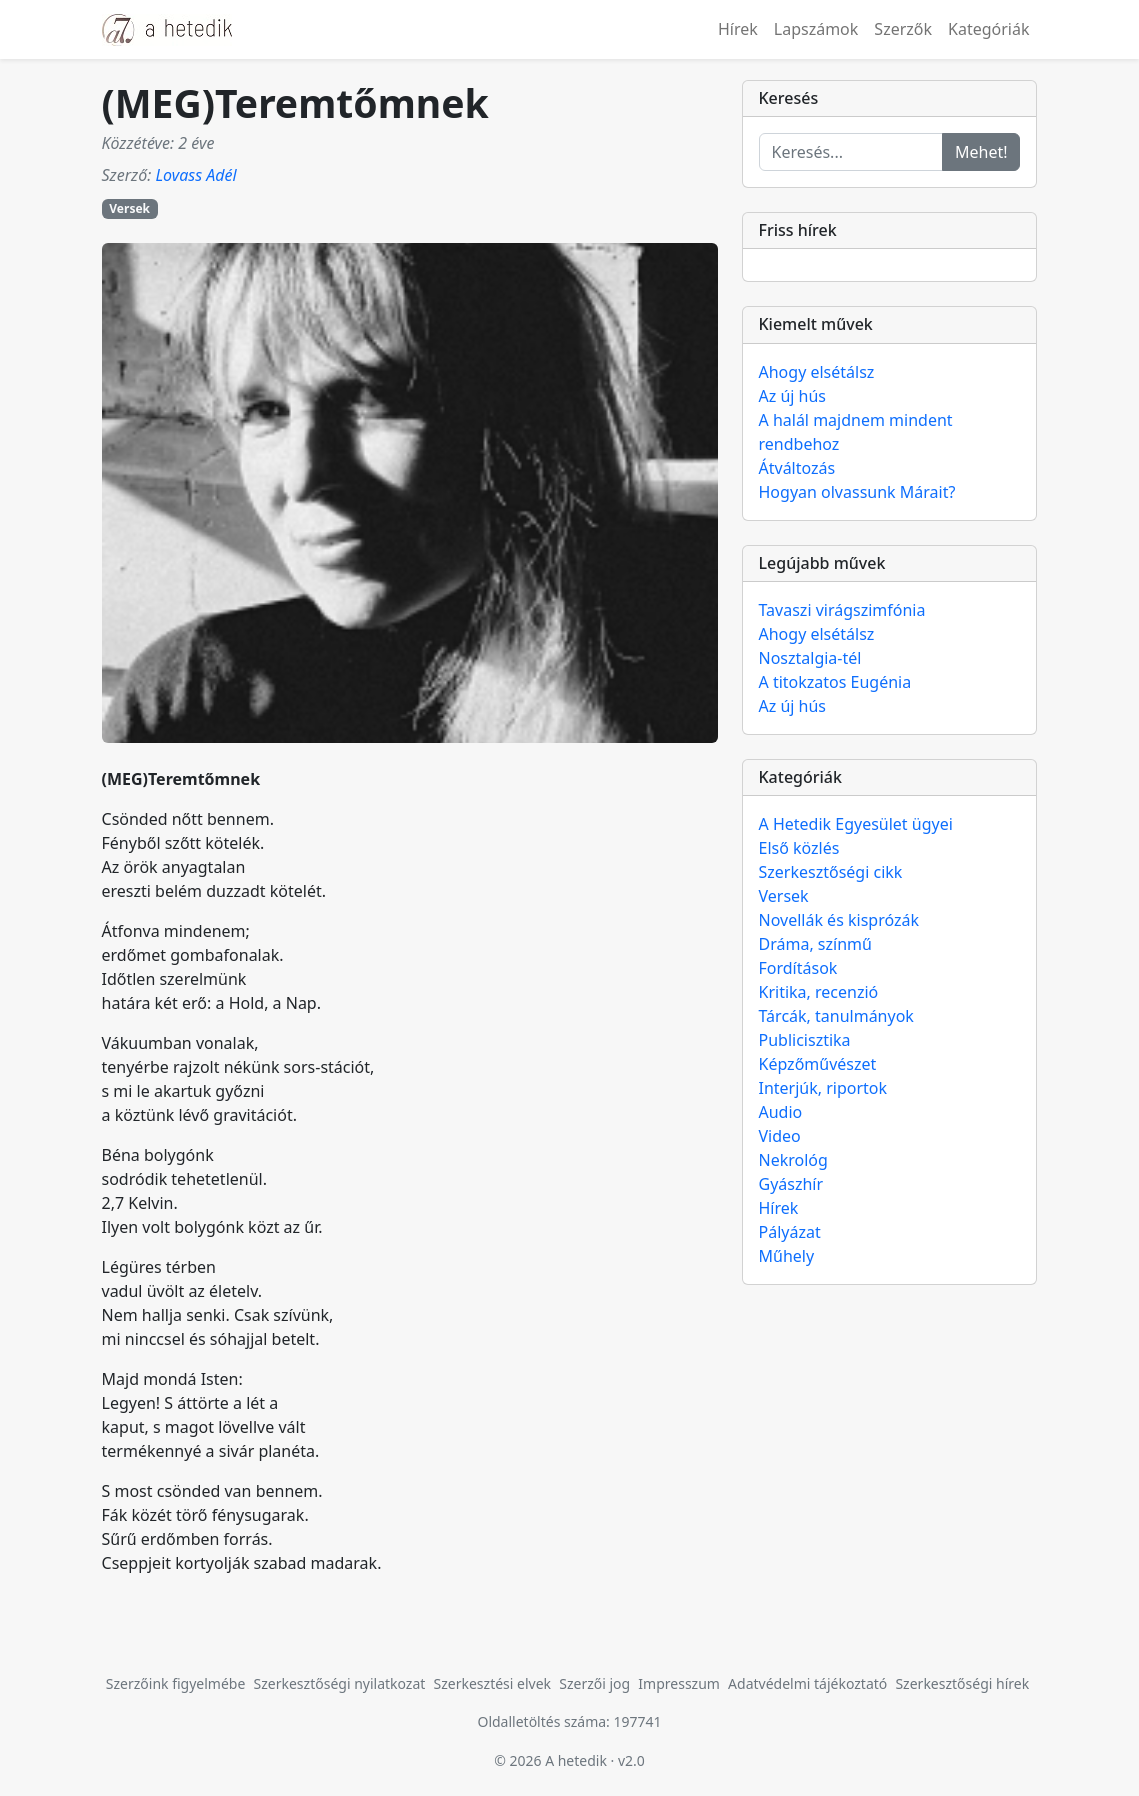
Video (780, 1136)
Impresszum (679, 1683)
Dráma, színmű (815, 944)
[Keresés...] (851, 152)
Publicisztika (805, 1040)
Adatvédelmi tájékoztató (807, 1683)
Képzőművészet (818, 1064)
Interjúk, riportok (823, 1088)
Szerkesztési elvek (493, 1683)
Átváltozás (797, 468)
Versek (129, 208)
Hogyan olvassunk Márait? (857, 492)
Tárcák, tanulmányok (836, 1016)
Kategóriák (988, 29)
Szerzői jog (594, 1683)
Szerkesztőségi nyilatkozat (340, 1683)
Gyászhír (791, 1184)
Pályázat (790, 1232)
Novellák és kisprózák (839, 920)
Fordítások (798, 968)
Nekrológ (793, 1160)
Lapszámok (816, 29)
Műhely (787, 1256)
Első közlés (799, 848)
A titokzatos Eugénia (835, 682)
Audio (781, 1112)
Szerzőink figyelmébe (176, 1683)
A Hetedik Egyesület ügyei (856, 824)
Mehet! (981, 152)
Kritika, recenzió (819, 992)
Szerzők (903, 29)
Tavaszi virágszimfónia (842, 610)
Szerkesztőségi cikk (831, 872)
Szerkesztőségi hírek (962, 1683)
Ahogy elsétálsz (817, 372)
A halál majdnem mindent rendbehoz (856, 432)
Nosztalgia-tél (810, 658)
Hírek (738, 29)
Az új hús (793, 396)
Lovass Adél (195, 175)
